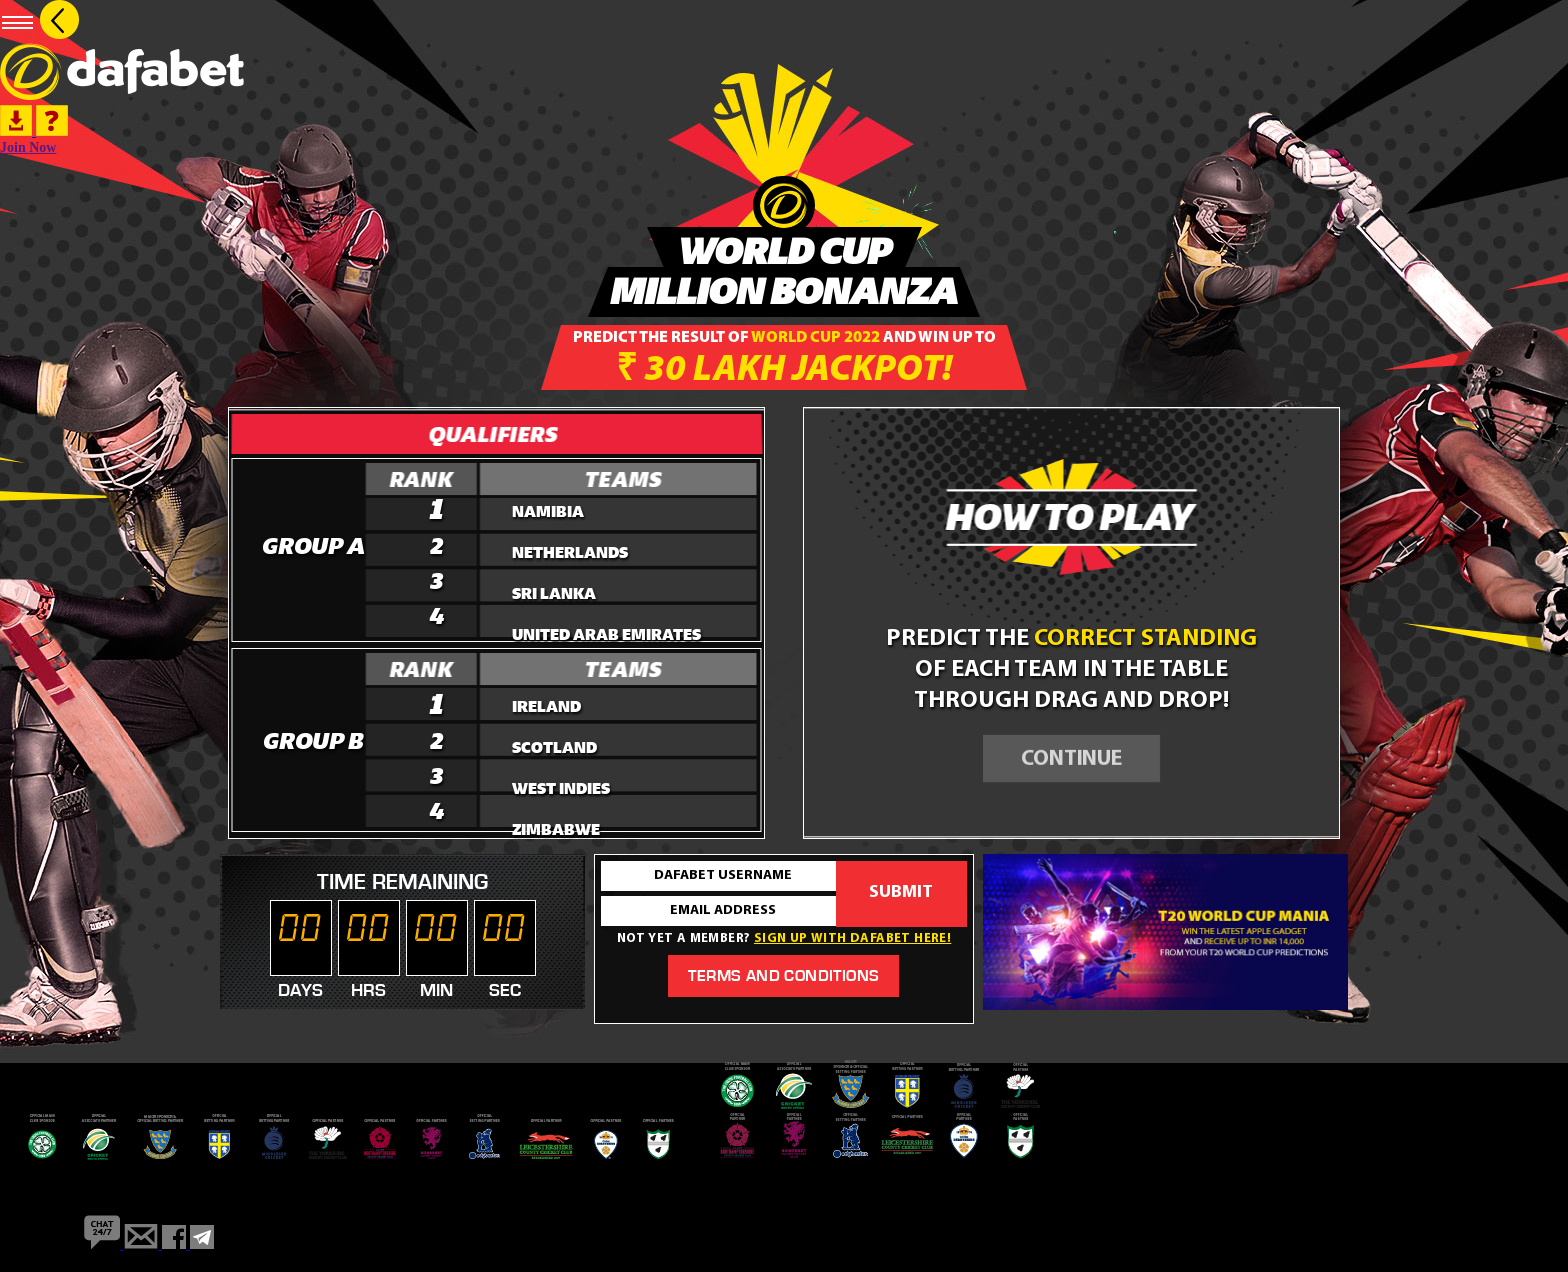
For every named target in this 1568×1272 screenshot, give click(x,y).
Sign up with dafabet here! (852, 938)
